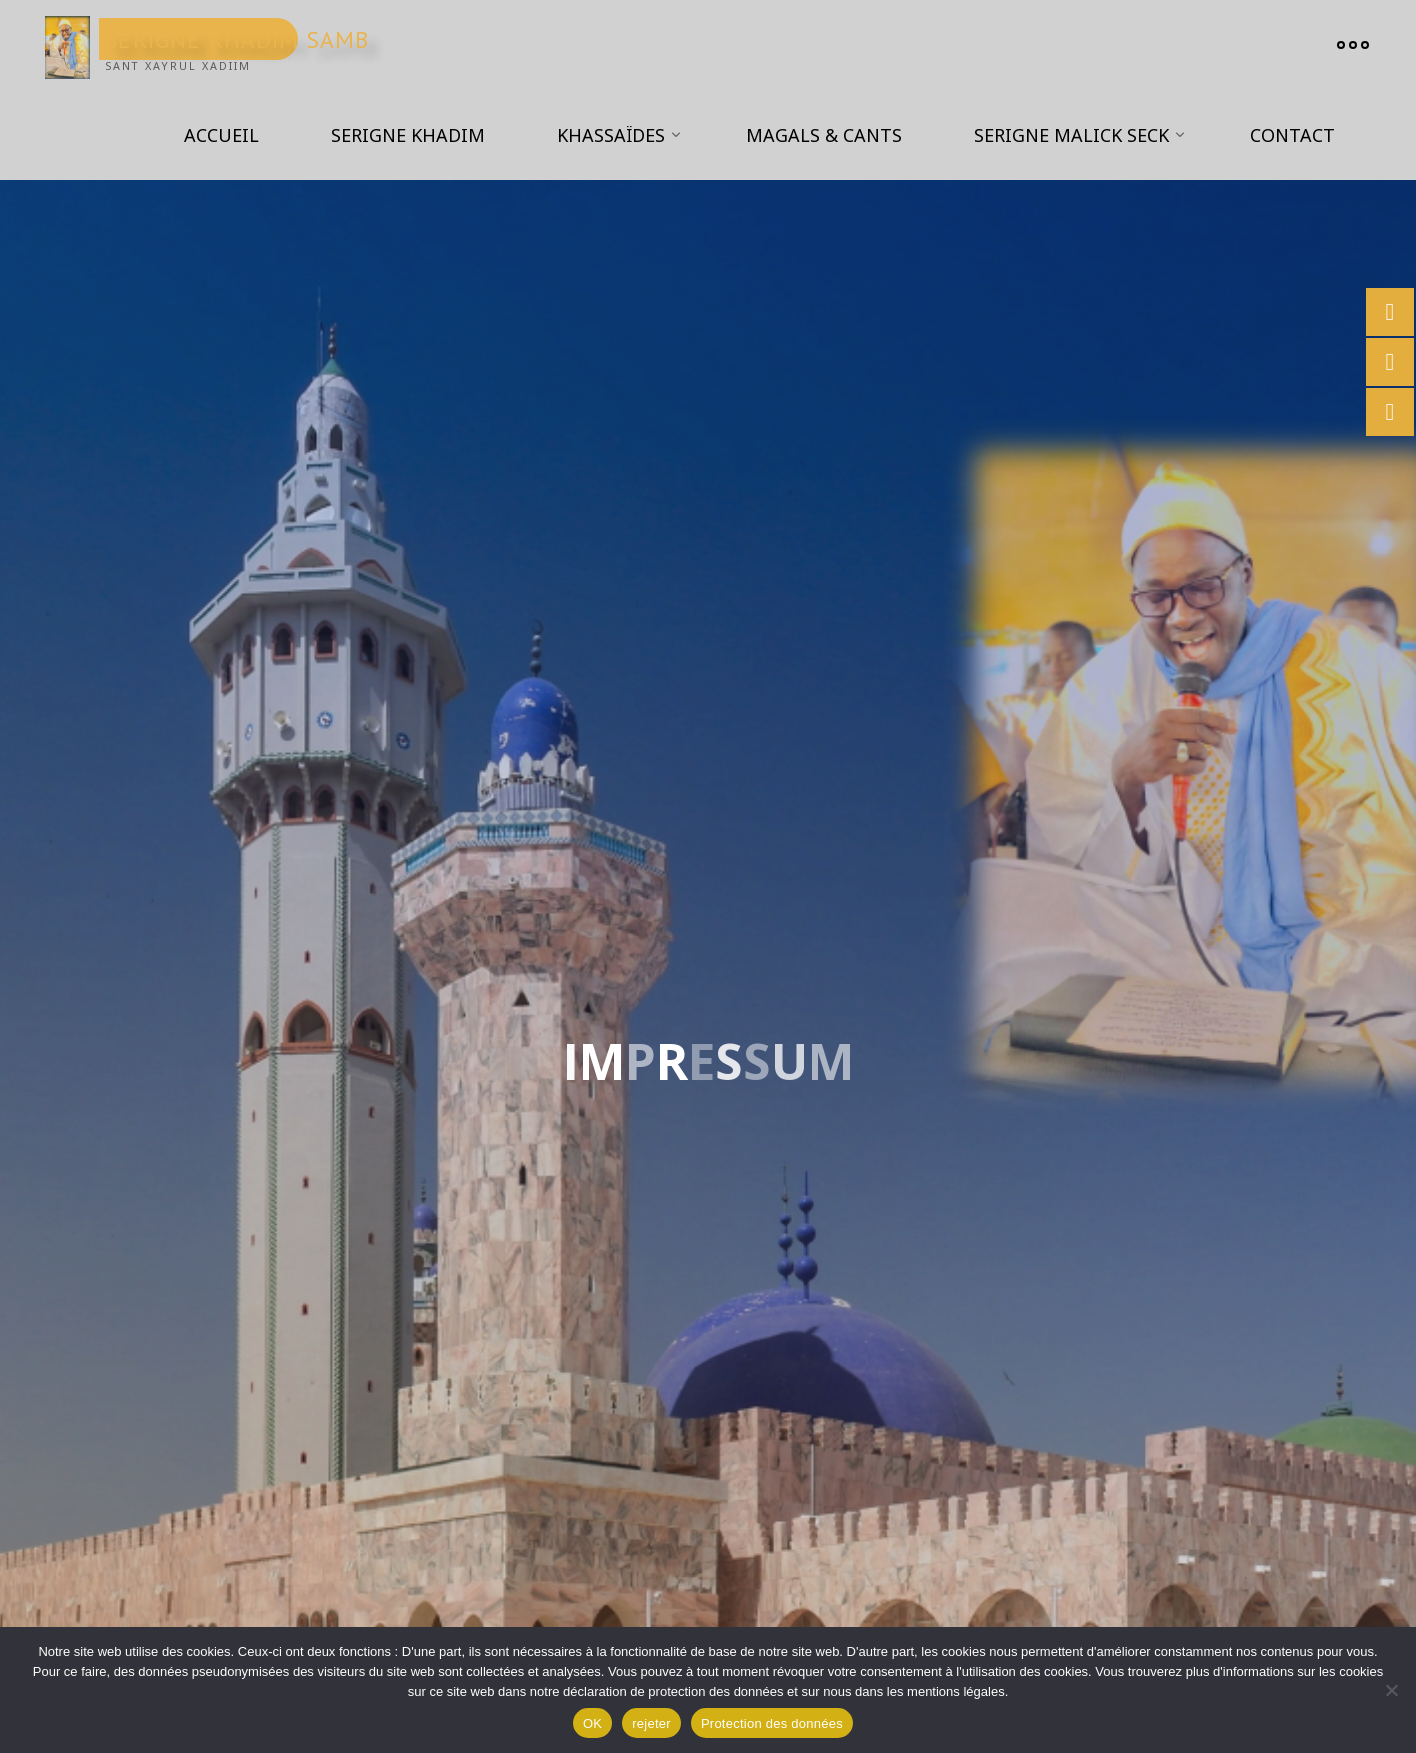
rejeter (651, 1723)
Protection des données (772, 1723)
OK (592, 1723)
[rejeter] (1391, 1690)
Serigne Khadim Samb (237, 39)
